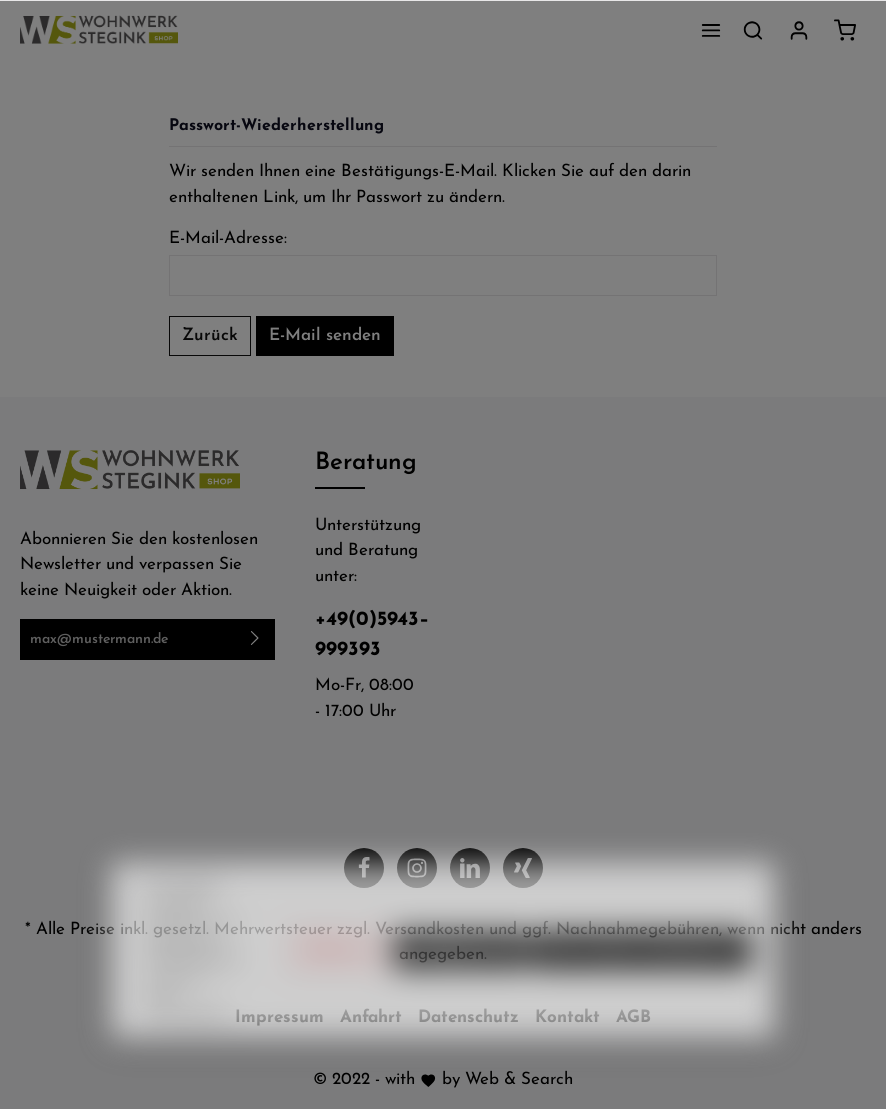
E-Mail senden (325, 335)
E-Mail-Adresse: (228, 238)
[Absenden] (255, 639)
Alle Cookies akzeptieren (641, 985)
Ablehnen (339, 985)
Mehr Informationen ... (191, 1040)
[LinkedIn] (470, 868)
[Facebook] (364, 868)
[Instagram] (417, 868)
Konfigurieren (461, 985)
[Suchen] (753, 30)
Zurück (210, 335)
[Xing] (523, 868)
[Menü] (711, 30)
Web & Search (519, 1079)
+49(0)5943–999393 (369, 635)
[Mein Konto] (799, 30)
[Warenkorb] (845, 30)
